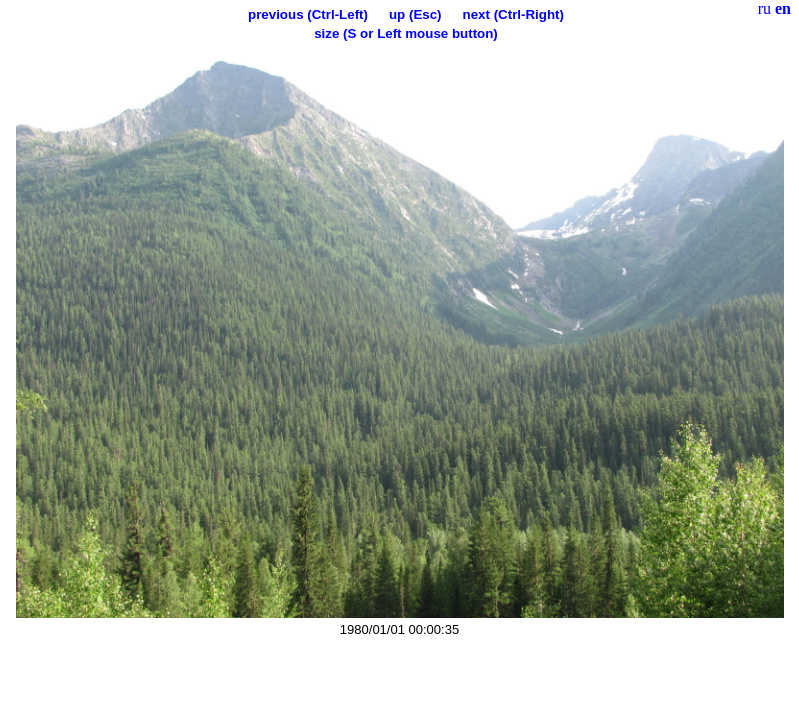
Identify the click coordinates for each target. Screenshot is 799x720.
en (783, 8)
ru (764, 8)
